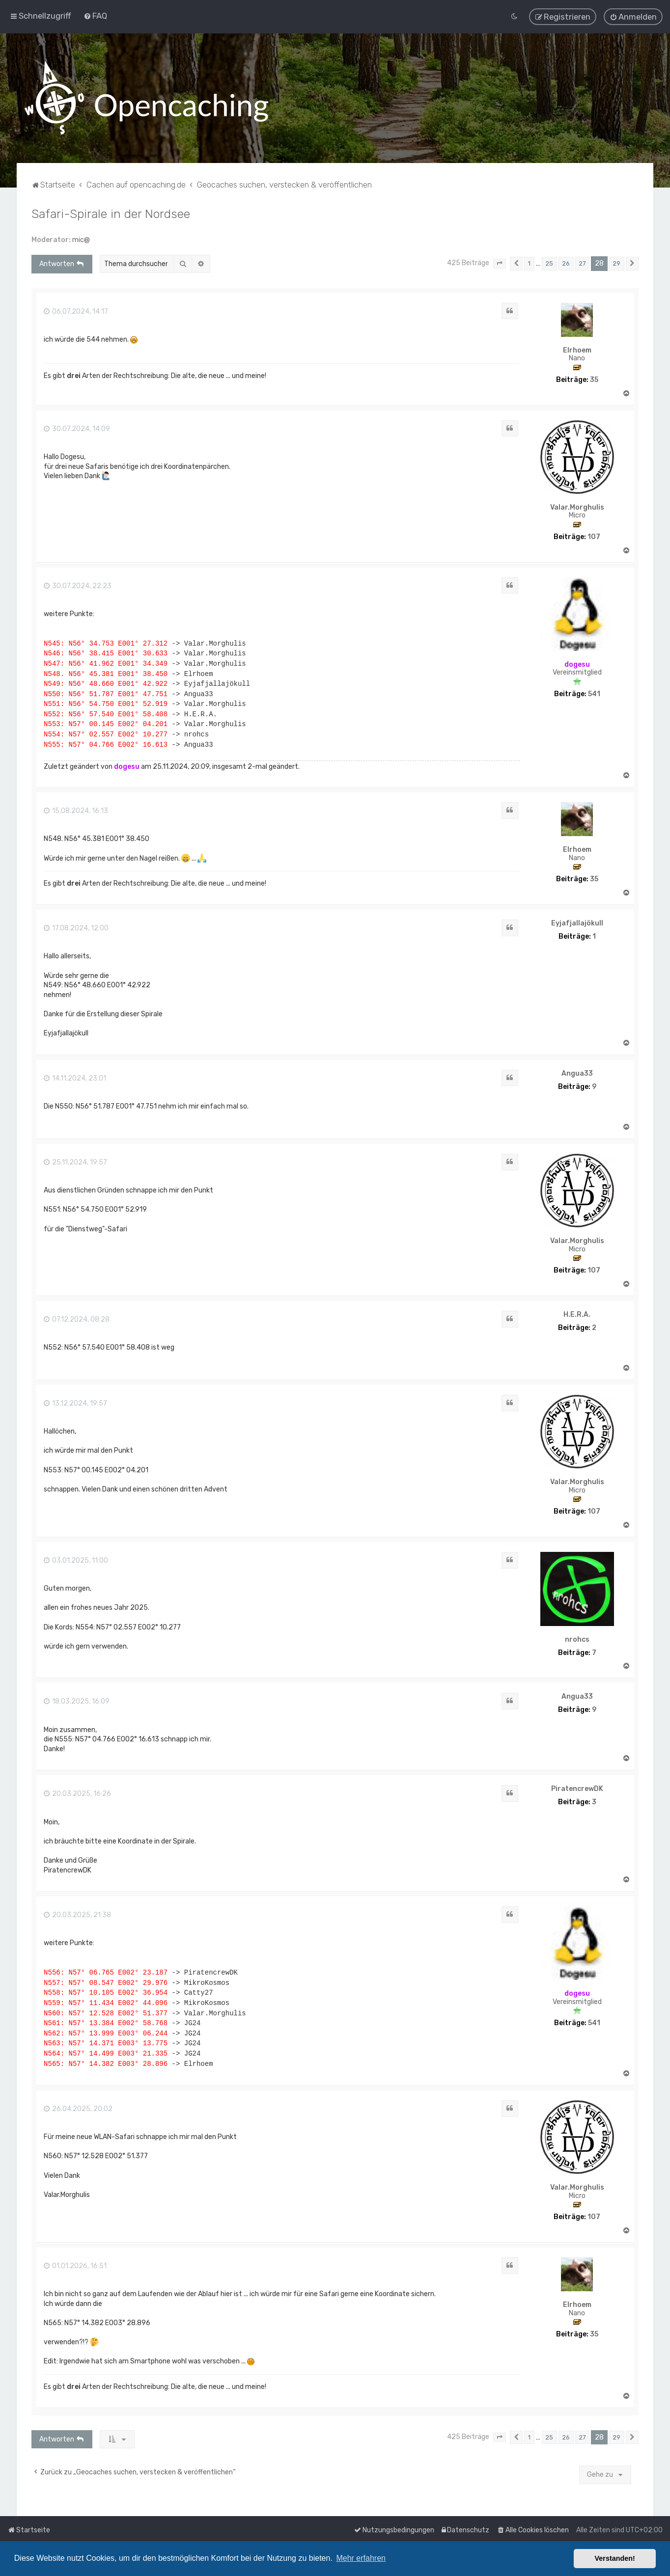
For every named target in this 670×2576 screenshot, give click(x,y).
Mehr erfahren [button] (361, 2558)
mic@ (81, 238)
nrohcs (577, 1638)
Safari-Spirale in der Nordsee (110, 212)
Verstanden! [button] (615, 2558)
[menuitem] (95, 15)
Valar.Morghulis (577, 506)
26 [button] (566, 262)
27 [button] (582, 262)
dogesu (577, 663)
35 (594, 378)
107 (593, 536)
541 (594, 693)
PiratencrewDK (577, 1788)
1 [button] (529, 262)
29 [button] (616, 262)
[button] (499, 263)
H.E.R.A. (576, 1313)
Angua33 (577, 1072)
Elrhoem (577, 349)
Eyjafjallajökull (577, 922)
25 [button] (549, 262)
